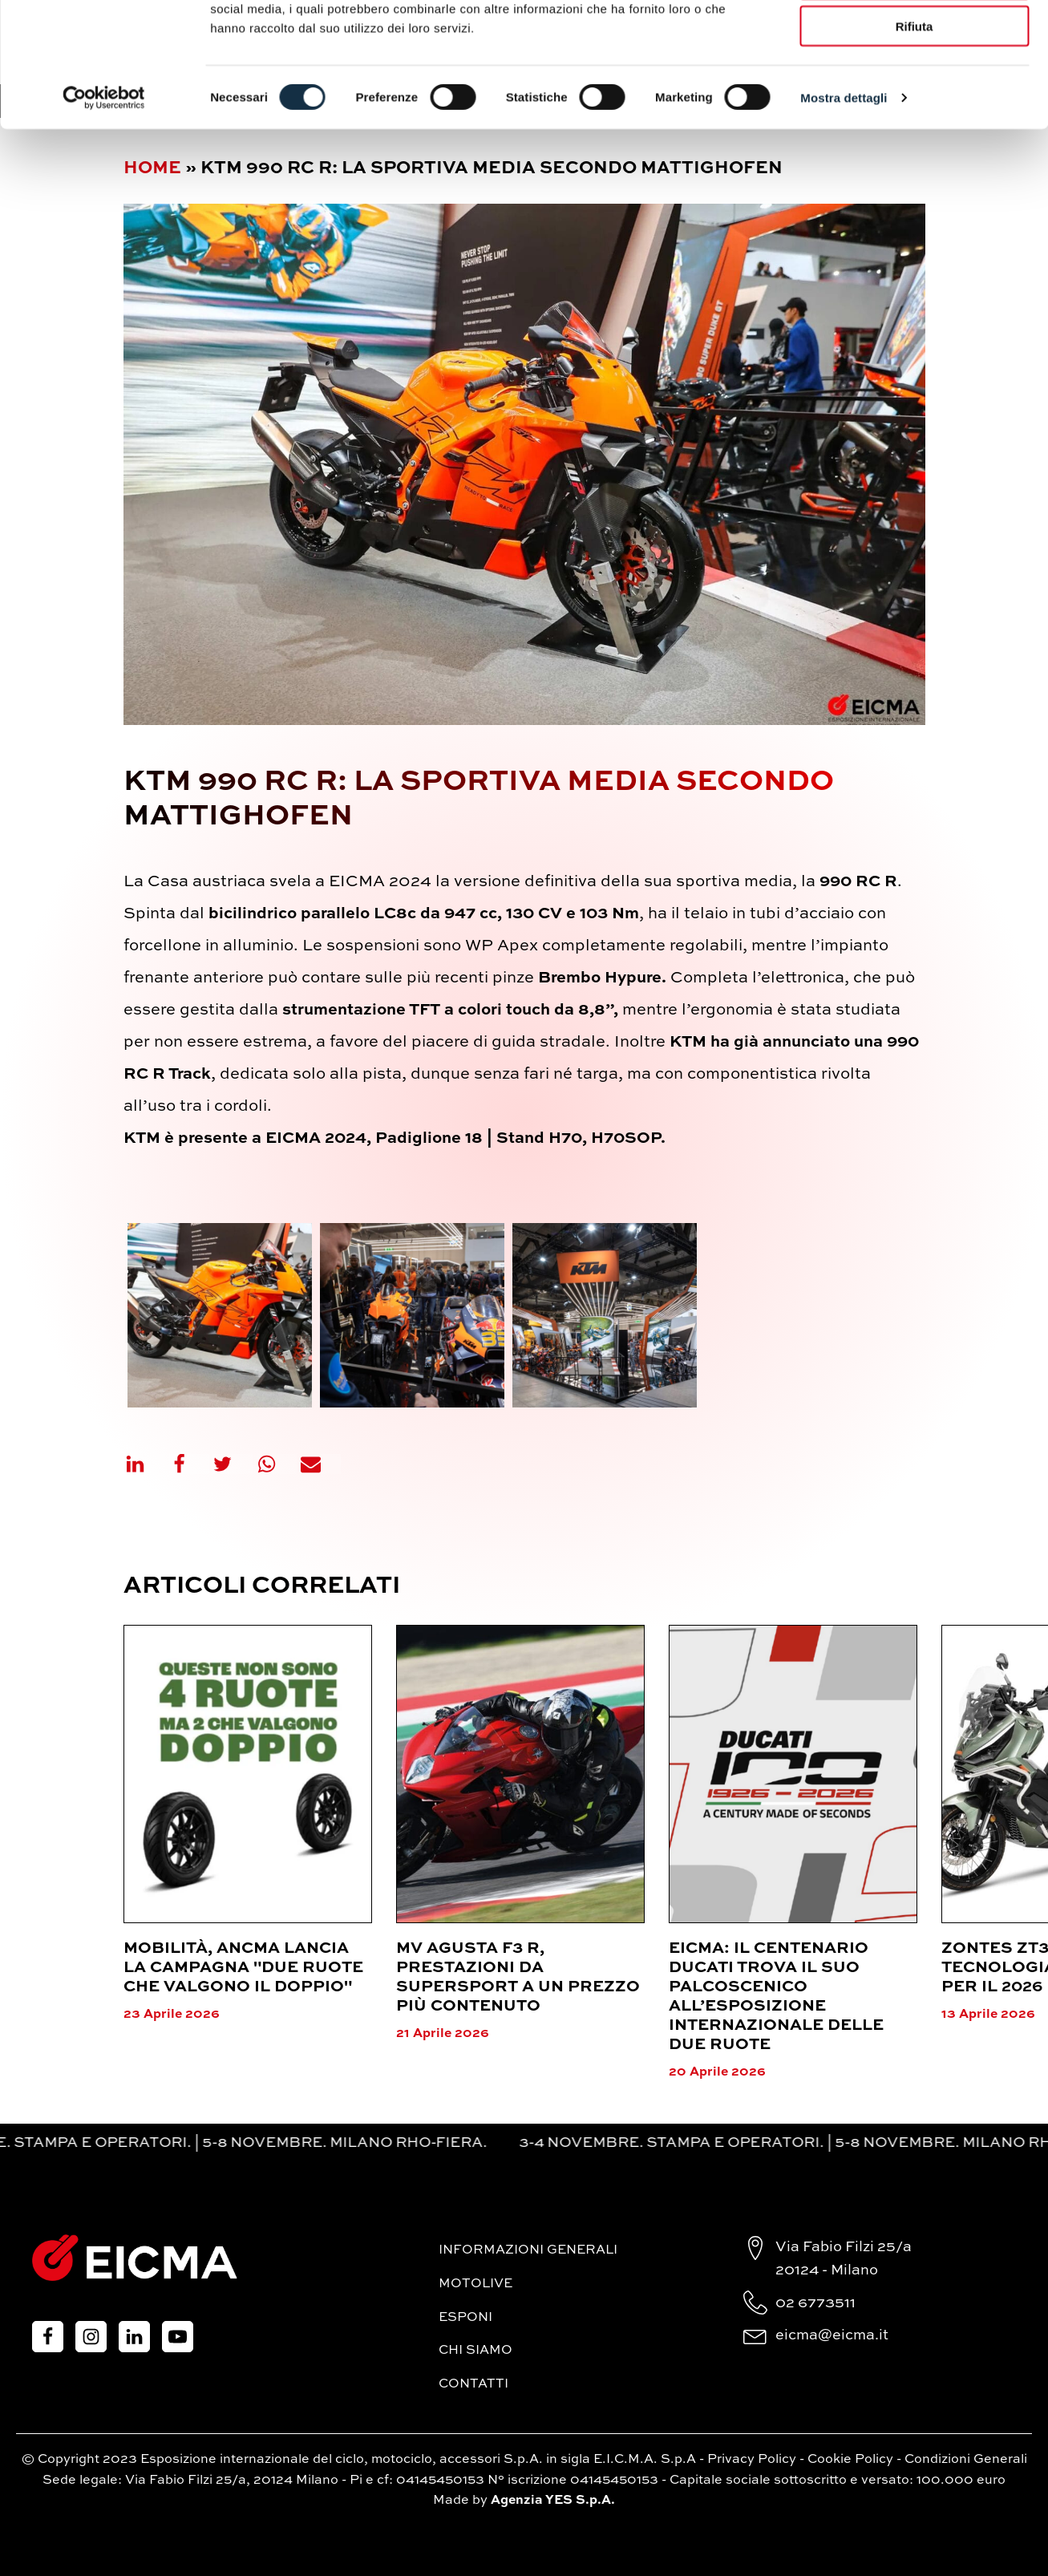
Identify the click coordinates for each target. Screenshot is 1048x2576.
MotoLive (475, 2284)
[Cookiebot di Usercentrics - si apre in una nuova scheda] (104, 205)
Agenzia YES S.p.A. (553, 2500)
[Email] (321, 1464)
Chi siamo (475, 2350)
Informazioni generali (528, 2250)
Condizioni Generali (965, 2459)
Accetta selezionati (914, 87)
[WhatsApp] (277, 1464)
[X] (232, 1464)
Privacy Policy (751, 2459)
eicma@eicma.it (831, 2335)
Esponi (465, 2317)
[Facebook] (189, 1464)
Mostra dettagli (843, 205)
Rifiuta (914, 134)
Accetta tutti (914, 40)
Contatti (473, 2384)
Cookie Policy (850, 2459)
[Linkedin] (145, 1464)
